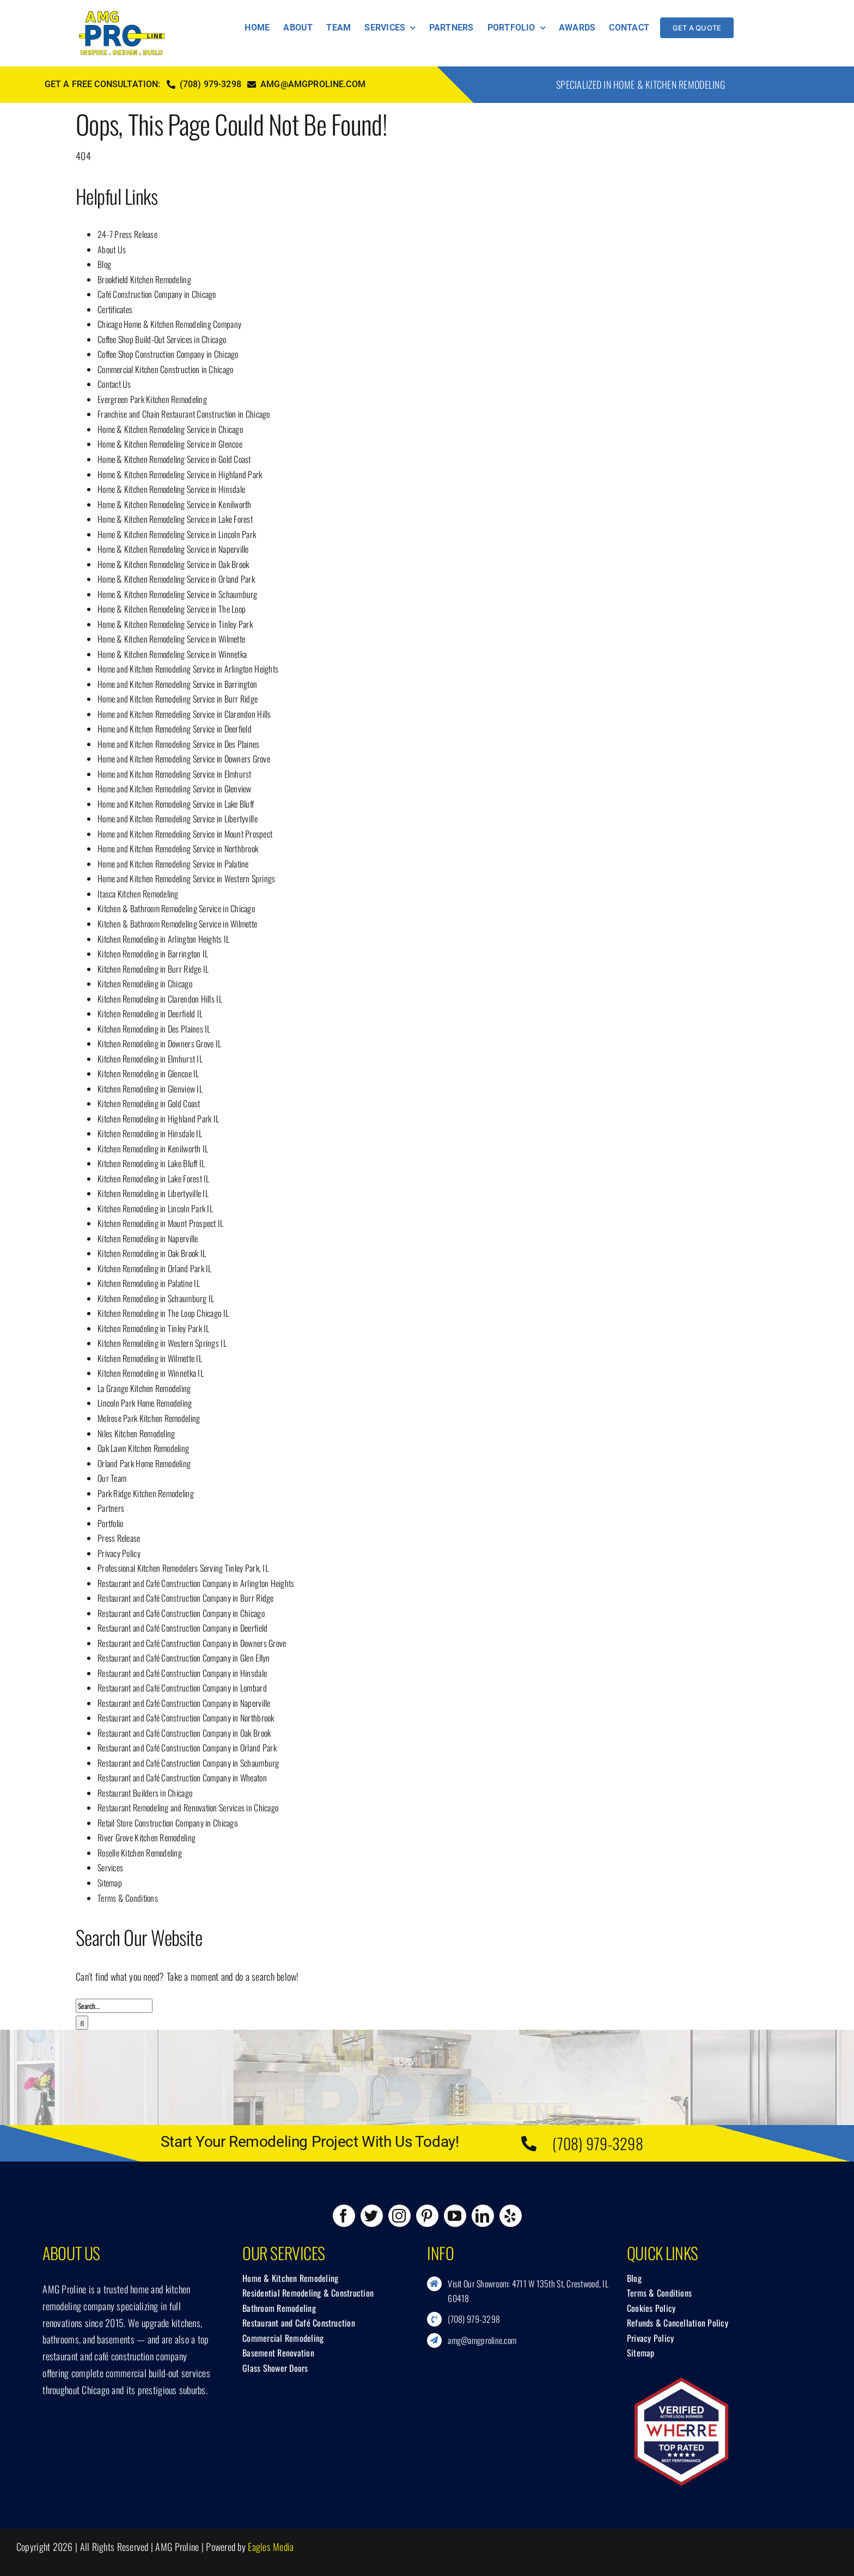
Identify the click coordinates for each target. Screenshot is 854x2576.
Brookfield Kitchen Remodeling (144, 279)
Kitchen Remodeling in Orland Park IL (154, 1268)
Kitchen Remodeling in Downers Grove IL (159, 1043)
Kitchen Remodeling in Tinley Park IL (153, 1328)
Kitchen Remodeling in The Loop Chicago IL (163, 1313)
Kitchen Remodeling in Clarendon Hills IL (159, 998)
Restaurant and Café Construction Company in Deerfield (182, 1627)
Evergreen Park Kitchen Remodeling (152, 399)
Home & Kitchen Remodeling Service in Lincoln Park (176, 534)
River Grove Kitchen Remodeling (146, 1837)
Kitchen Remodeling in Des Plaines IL (154, 1028)
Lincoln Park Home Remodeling (144, 1402)
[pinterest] (427, 2216)
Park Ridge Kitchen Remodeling (145, 1493)
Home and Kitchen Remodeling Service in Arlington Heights (187, 668)
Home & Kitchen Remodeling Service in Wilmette (171, 638)
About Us (111, 249)
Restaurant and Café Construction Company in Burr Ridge (185, 1597)
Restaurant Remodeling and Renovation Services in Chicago (187, 1807)
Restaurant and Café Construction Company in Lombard (182, 1687)
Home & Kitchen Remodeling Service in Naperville (173, 549)
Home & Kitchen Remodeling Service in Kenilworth (174, 504)
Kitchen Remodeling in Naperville (147, 1238)
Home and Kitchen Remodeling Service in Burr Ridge (177, 698)
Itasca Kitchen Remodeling (138, 893)
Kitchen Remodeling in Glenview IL (150, 1088)
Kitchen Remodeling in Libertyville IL (153, 1193)
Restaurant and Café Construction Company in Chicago (181, 1613)
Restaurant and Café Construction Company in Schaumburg (188, 1762)
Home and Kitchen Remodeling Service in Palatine (173, 863)
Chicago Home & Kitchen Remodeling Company (169, 324)
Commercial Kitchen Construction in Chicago (165, 369)
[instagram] (399, 2216)
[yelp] (510, 2216)
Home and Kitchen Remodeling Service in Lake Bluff (175, 803)
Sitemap (109, 1882)
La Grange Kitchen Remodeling (144, 1388)
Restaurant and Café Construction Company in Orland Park (187, 1747)
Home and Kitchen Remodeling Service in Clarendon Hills (184, 714)
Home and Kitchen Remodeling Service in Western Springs (186, 878)
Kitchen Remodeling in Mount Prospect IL (160, 1223)
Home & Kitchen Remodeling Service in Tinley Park (175, 624)
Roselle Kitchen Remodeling (139, 1852)
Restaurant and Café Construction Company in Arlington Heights (195, 1583)
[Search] (82, 2023)
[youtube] (455, 2216)
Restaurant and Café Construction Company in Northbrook (185, 1717)
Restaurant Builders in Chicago (144, 1792)
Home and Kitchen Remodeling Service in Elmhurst (174, 773)
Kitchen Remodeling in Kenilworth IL (152, 1148)
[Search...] (114, 2006)
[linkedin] (483, 2216)
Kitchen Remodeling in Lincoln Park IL (155, 1208)
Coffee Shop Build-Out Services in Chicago (161, 339)
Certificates (114, 309)
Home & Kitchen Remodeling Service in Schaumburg (177, 594)
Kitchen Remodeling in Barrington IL (152, 953)
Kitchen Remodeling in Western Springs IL (162, 1343)
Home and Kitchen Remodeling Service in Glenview (174, 788)
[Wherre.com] (681, 2382)
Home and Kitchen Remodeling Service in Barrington (177, 684)
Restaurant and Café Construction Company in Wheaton (182, 1777)
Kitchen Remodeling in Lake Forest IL (153, 1178)
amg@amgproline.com (482, 2340)
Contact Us (114, 383)
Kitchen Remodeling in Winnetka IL (150, 1372)
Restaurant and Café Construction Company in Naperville (184, 1703)
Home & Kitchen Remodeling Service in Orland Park (176, 578)
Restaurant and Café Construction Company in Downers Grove (191, 1643)
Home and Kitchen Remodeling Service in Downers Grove (183, 758)
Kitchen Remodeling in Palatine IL (148, 1283)
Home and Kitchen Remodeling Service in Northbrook (177, 848)
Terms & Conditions (127, 1897)
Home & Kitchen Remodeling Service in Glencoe (169, 443)
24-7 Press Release (127, 234)
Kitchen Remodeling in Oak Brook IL (151, 1253)
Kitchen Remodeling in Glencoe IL (148, 1073)
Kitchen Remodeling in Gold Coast (148, 1103)
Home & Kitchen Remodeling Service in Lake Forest (175, 519)
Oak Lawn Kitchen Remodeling (143, 1448)
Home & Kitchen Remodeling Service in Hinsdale (171, 489)
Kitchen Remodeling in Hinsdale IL (149, 1133)
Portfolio (110, 1523)
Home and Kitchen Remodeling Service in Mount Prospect (184, 833)
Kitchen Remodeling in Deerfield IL (150, 1013)
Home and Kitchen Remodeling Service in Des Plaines (178, 743)
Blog (104, 264)
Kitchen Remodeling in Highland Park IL (158, 1118)
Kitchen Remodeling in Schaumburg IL (155, 1298)
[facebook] (344, 2216)
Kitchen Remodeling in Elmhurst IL (150, 1058)
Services (110, 1867)
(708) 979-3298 (597, 2143)
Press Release (119, 1538)
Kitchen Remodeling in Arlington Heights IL (163, 938)
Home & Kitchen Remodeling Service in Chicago (170, 429)
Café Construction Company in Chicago (156, 294)
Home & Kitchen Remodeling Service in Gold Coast (174, 459)
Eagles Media (271, 2547)
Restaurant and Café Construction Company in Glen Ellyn (183, 1657)
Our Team (111, 1478)
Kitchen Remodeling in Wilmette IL (149, 1358)
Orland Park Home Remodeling (144, 1463)
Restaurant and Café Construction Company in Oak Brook (184, 1732)
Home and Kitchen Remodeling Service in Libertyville (177, 818)
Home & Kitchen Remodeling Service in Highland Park (180, 474)
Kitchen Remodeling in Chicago (144, 983)
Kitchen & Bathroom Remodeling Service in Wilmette (177, 923)
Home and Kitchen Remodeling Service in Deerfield (174, 728)
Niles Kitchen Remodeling (136, 1433)
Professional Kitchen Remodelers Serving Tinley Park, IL (183, 1567)
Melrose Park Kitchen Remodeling (148, 1418)
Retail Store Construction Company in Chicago (167, 1822)
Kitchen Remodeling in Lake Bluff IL (151, 1163)
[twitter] (372, 2216)
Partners (110, 1508)
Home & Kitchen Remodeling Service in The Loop (171, 608)
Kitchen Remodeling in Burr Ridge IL (153, 968)
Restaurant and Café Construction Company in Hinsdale (182, 1673)
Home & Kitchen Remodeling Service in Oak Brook (173, 564)
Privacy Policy (119, 1553)
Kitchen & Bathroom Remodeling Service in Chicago (176, 908)
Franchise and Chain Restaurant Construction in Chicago (183, 413)
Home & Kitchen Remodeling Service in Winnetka (172, 654)
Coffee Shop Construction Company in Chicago (168, 354)
